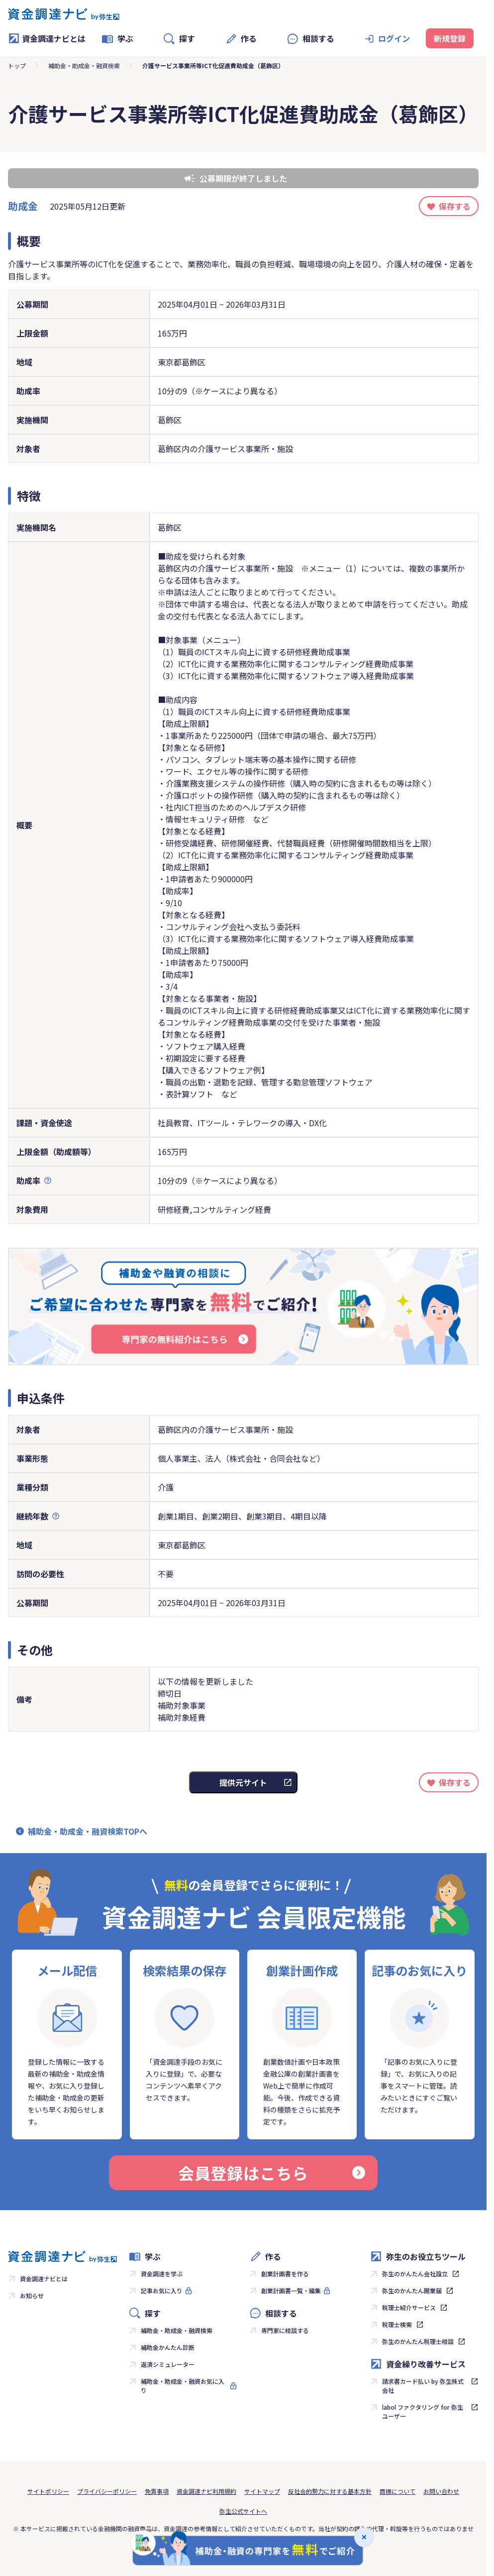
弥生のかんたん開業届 (412, 2290)
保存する (455, 206)
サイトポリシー (48, 2491)
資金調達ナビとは (47, 38)
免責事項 (157, 2491)
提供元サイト (243, 1782)
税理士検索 (397, 2324)
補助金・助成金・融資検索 (84, 65)
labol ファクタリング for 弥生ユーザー (422, 2411)
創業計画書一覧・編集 (291, 2290)
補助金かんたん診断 (168, 2347)
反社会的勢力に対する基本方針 (330, 2491)
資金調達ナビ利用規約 (206, 2491)
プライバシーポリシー (107, 2491)
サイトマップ (262, 2491)
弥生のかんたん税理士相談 (418, 2341)
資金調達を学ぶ (162, 2273)
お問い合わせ (441, 2491)
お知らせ (32, 2295)
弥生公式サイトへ (243, 2511)
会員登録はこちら (271, 2172)
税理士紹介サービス (409, 2307)
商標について (397, 2491)
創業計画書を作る (285, 2273)
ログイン (394, 38)
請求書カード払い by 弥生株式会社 (423, 2385)
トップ (17, 65)
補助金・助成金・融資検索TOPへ (87, 1831)
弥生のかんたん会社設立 (415, 2273)
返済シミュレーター (168, 2364)
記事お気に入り (162, 2290)
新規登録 (450, 38)
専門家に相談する (285, 2330)
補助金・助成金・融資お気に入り (182, 2385)
